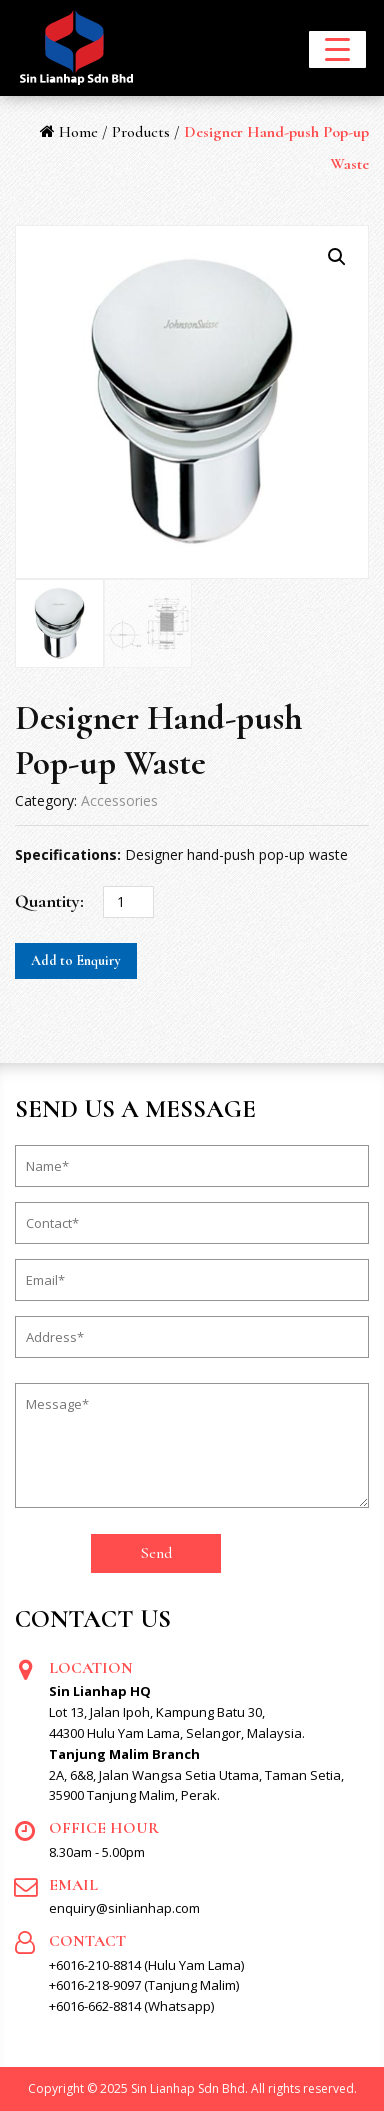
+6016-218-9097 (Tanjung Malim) (144, 1985)
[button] (337, 257)
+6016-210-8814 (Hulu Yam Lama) (146, 1965)
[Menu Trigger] (337, 49)
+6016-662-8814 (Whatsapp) (131, 2006)
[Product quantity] (128, 902)
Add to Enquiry (76, 960)
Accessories (119, 800)
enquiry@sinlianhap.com (124, 1908)
